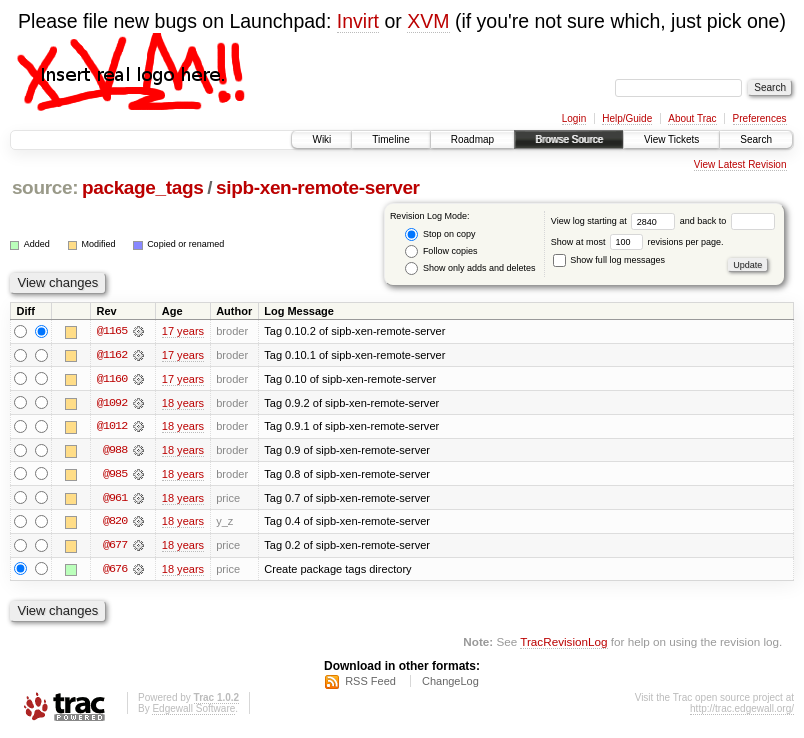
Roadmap (472, 139)
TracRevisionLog (563, 643)
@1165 (112, 331)
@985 (115, 475)
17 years (183, 331)
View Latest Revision (740, 164)
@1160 (112, 379)
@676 (115, 571)
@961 (115, 499)
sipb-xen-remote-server (318, 187)
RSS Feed (370, 684)
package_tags (143, 187)
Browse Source (569, 139)
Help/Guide (627, 118)
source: (45, 187)
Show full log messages (609, 260)
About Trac (692, 118)
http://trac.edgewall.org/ (742, 711)
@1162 (112, 355)
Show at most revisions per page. (637, 242)
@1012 (112, 427)
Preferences (760, 118)
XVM (428, 21)
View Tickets (671, 139)
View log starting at (615, 221)
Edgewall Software (193, 711)
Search (756, 139)
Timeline (390, 139)
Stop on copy (440, 234)
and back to (727, 221)
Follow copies (441, 251)
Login (574, 118)
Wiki (321, 139)
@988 (115, 451)
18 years (183, 403)
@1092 (112, 403)
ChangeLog (450, 684)
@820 (115, 523)
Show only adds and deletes (470, 268)
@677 (115, 547)
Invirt (358, 21)
